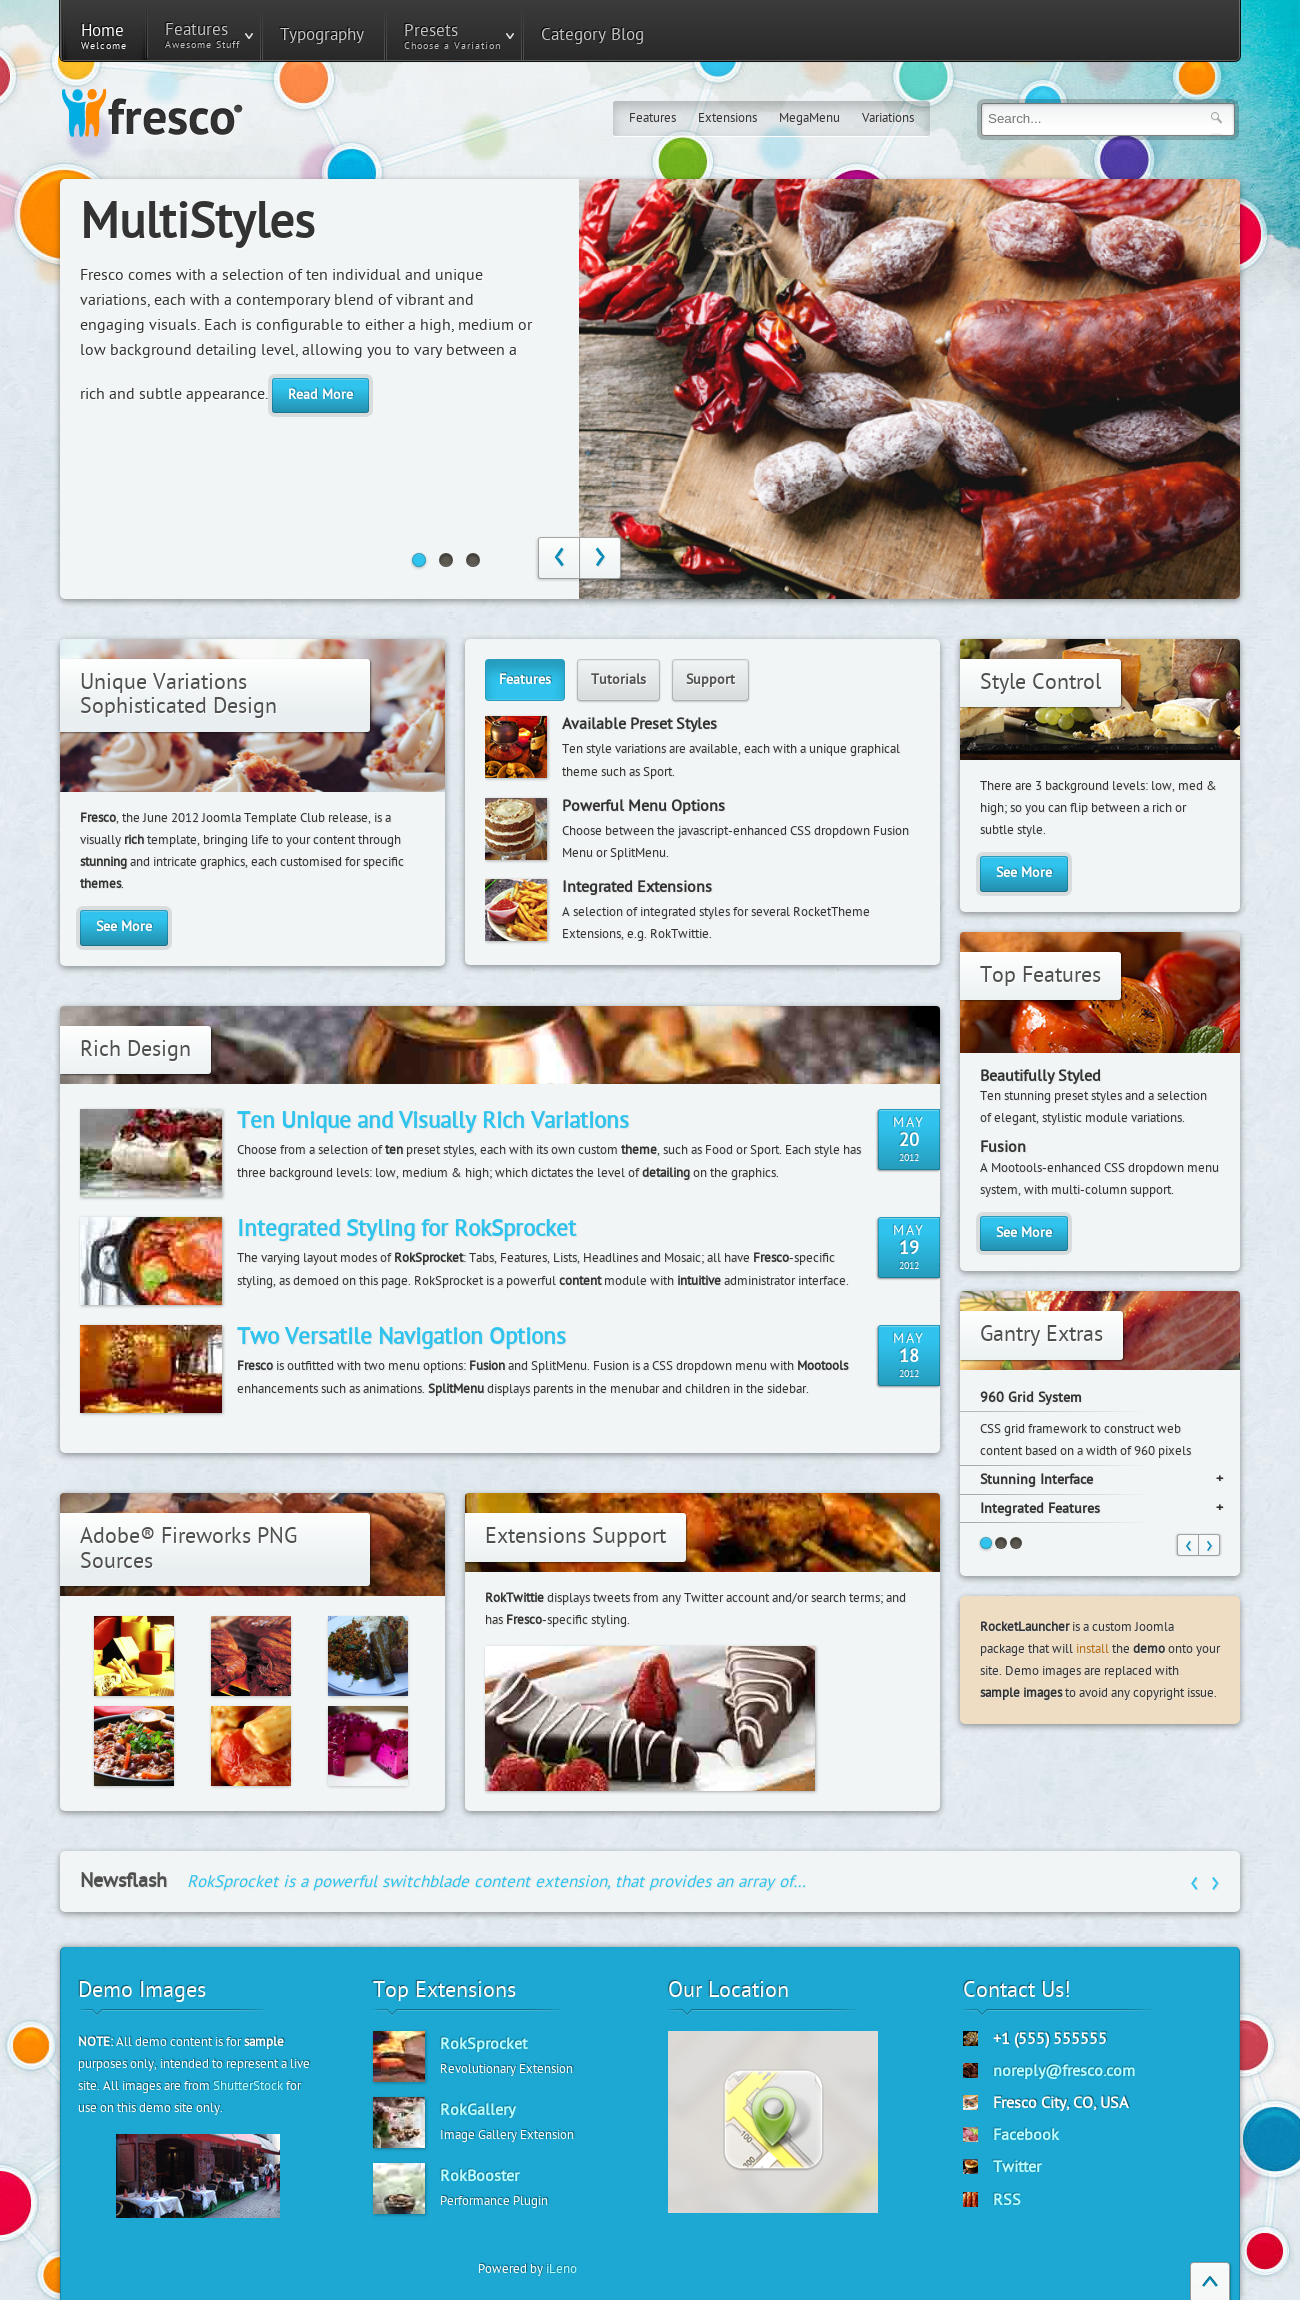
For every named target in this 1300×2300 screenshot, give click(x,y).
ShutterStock (248, 2086)
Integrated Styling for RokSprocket (406, 1229)
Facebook (1026, 2135)
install (1092, 1649)
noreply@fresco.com (1064, 2071)
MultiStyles (197, 223)
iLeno (561, 2269)
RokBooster (479, 2176)
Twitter (1017, 2167)
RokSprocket (483, 2044)
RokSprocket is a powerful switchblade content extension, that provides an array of (496, 1881)
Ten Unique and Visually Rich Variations (433, 1121)
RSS (1007, 2200)
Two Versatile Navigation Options (401, 1337)
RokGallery (477, 2110)
